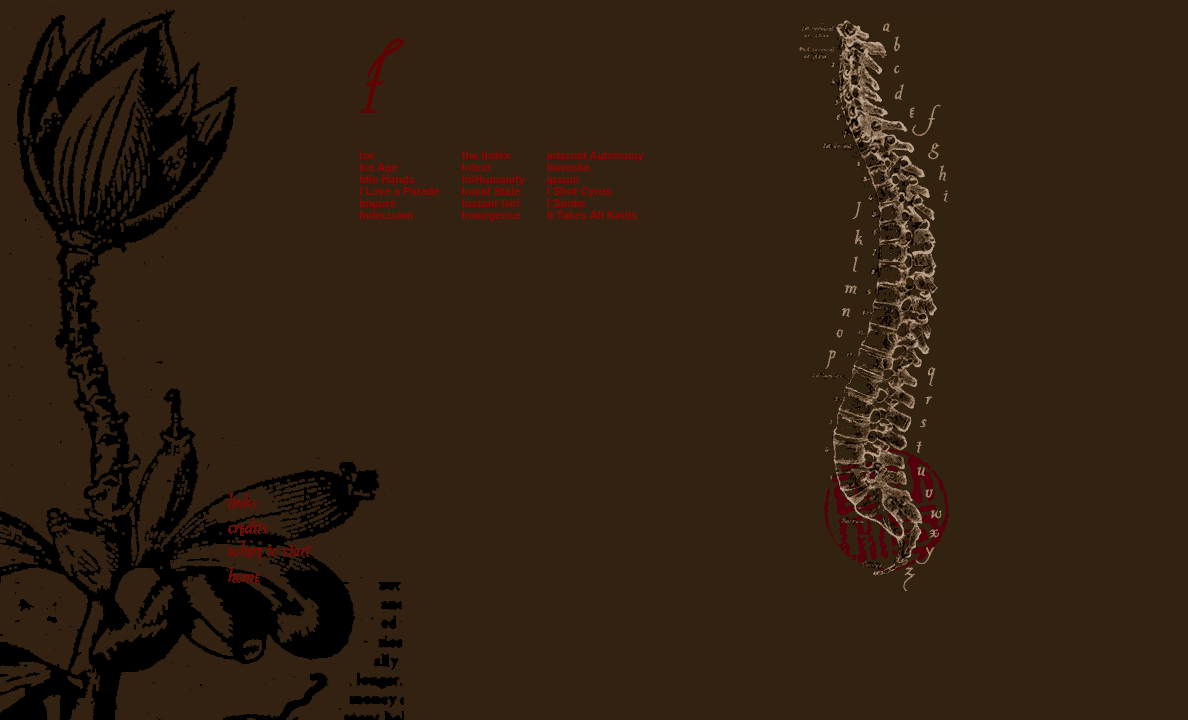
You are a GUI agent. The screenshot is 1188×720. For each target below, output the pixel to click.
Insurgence (491, 215)
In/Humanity (493, 179)
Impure (377, 203)
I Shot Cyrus (579, 191)
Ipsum (563, 179)
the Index (486, 155)
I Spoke (566, 203)
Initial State (491, 191)
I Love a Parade (399, 191)
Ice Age (378, 167)
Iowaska (568, 167)
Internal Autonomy (595, 155)
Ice (366, 155)
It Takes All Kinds (592, 215)
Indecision (386, 215)
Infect (476, 167)
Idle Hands (387, 179)
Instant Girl (491, 203)
